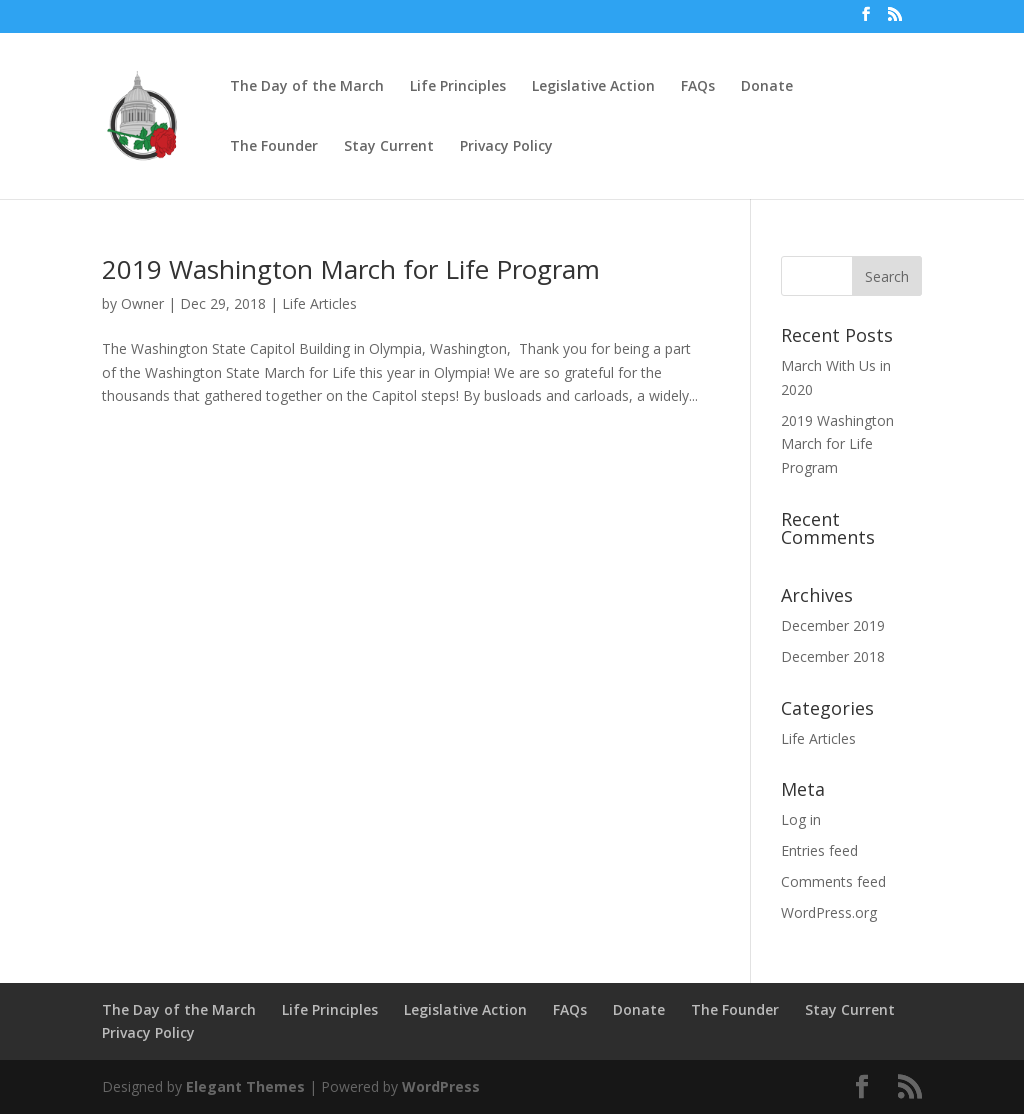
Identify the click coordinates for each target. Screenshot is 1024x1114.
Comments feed (833, 881)
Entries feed (819, 850)
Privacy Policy (506, 147)
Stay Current (389, 147)
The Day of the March (307, 87)
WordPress (441, 1086)
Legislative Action (593, 87)
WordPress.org (829, 912)
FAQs (698, 87)
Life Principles (458, 87)
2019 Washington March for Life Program (351, 269)
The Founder (274, 147)
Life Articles (319, 303)
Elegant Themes (245, 1086)
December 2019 (833, 625)
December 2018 (833, 656)
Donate (767, 87)
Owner (142, 303)
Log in (801, 819)
